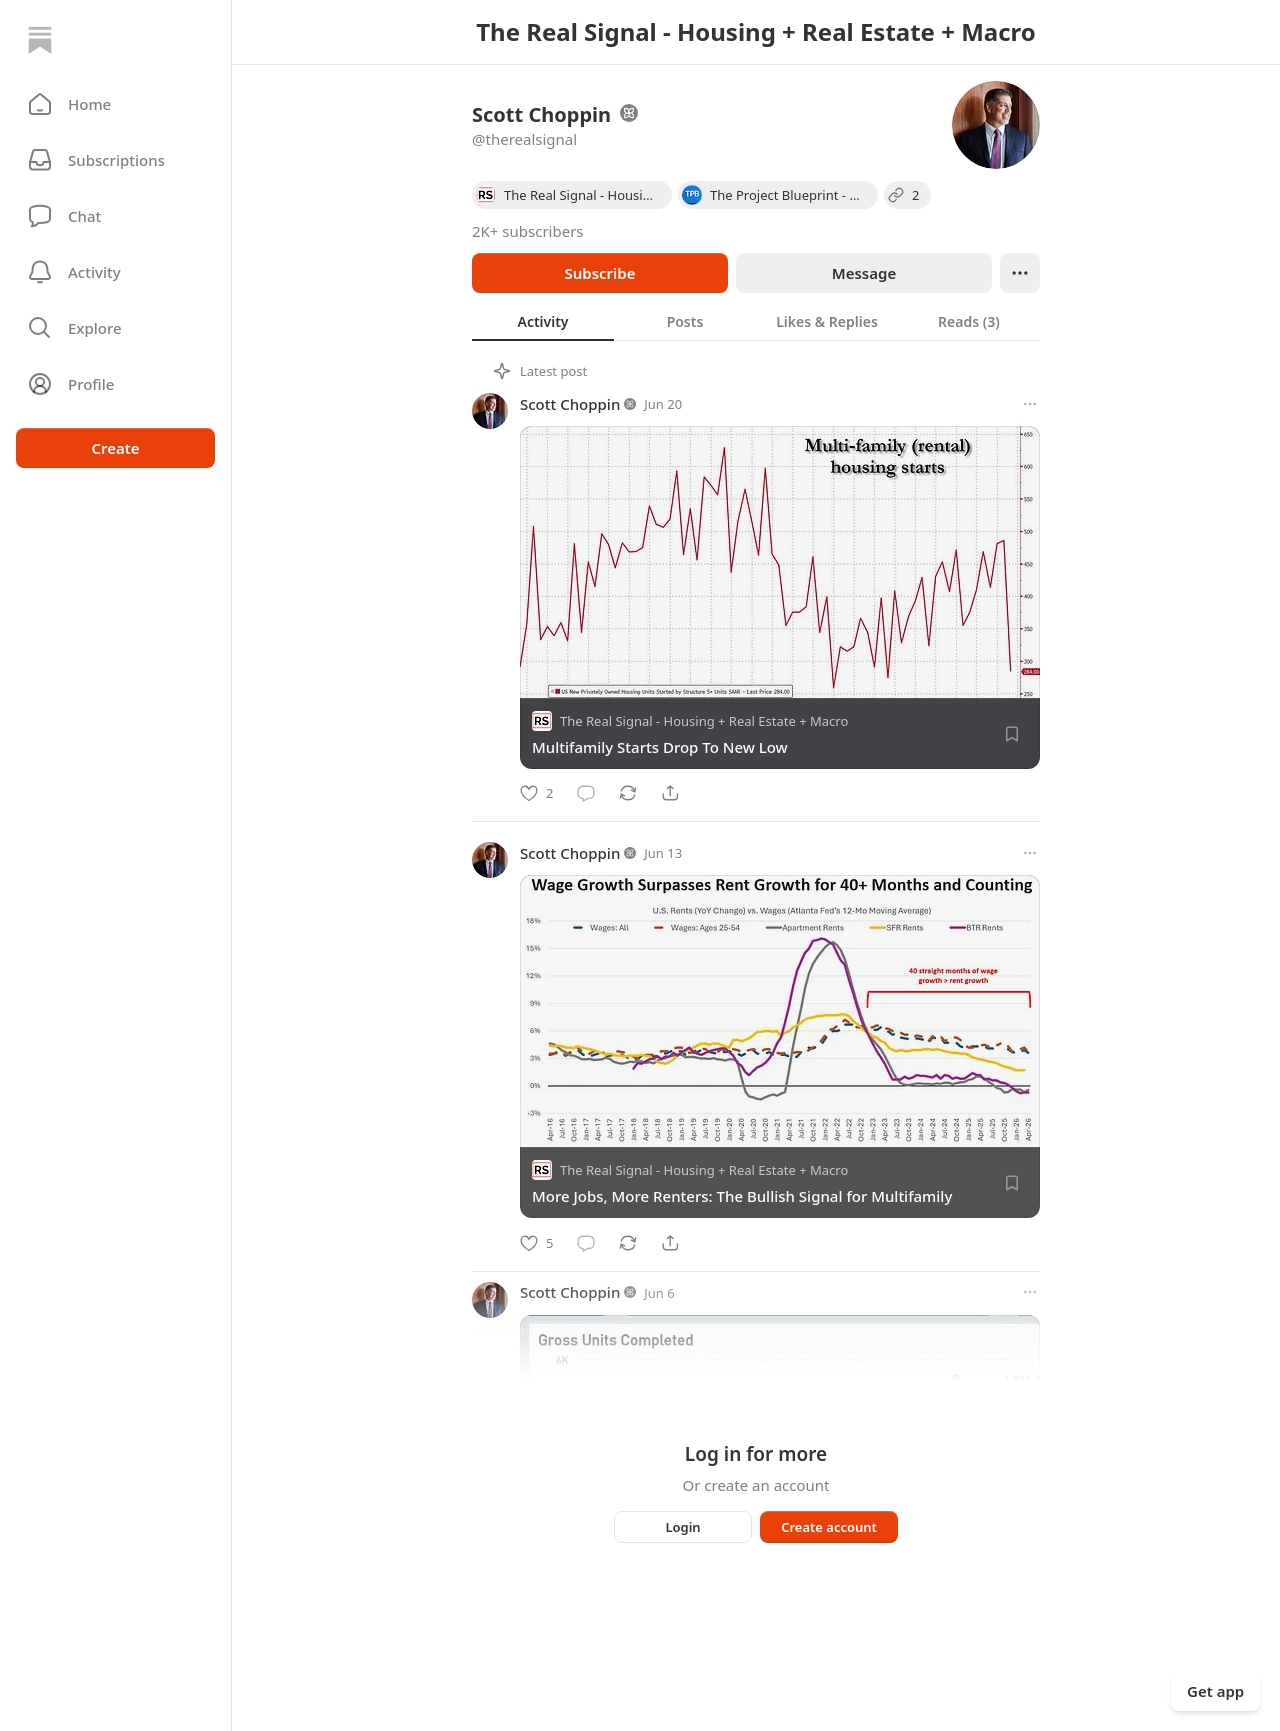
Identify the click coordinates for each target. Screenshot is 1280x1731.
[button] (115, 104)
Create (115, 448)
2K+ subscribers (528, 231)
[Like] (536, 793)
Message (864, 273)
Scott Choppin (570, 404)
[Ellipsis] (1020, 273)
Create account (829, 1527)
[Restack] (628, 793)
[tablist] (756, 321)
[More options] (1030, 404)
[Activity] (115, 272)
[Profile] (115, 384)
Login (682, 1527)
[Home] (40, 40)
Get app (1215, 1691)
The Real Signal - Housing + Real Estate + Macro (704, 721)
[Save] (1012, 734)
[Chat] (115, 216)
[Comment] (586, 793)
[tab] (543, 321)
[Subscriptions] (115, 160)
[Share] (670, 793)
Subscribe (599, 273)
